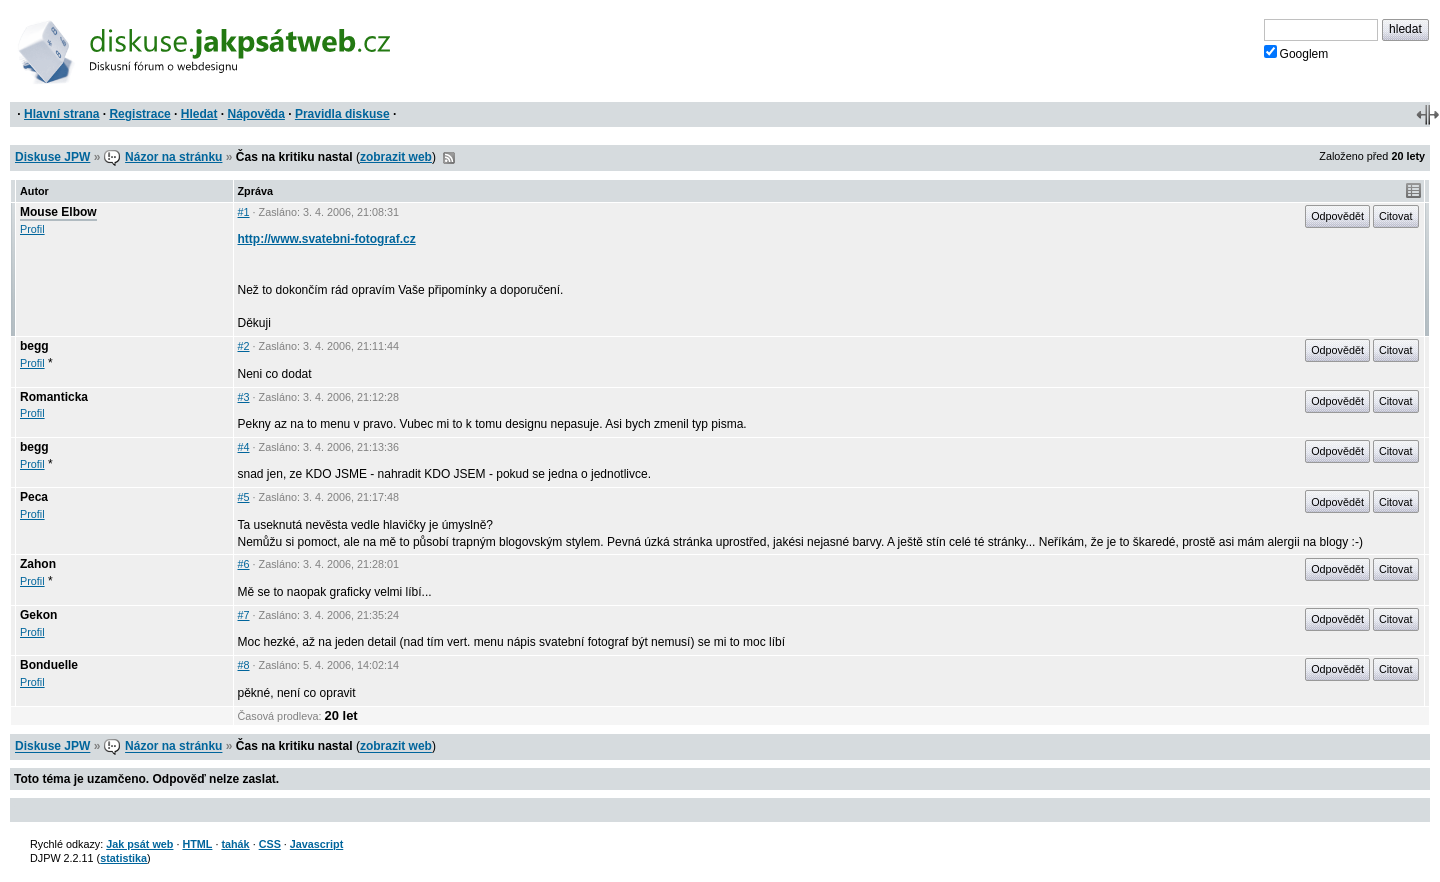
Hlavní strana (61, 114)
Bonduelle (49, 665)
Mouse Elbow (58, 212)
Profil (32, 229)
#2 (244, 346)
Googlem (1296, 53)
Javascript (316, 844)
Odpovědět (1337, 216)
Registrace (139, 114)
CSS (270, 844)
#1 (244, 212)
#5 (244, 497)
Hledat (199, 114)
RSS (449, 158)
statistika (123, 858)
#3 (244, 397)
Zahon (38, 564)
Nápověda (256, 114)
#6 (244, 564)
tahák (235, 844)
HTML (197, 844)
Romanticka (54, 397)
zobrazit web (396, 157)
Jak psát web (139, 844)
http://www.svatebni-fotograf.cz (327, 239)
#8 (244, 665)
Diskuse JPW (52, 157)
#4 (244, 447)
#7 (244, 615)
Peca (34, 497)
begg (34, 346)
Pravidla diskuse (342, 114)
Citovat (1396, 216)
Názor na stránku (173, 157)
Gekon (38, 615)
